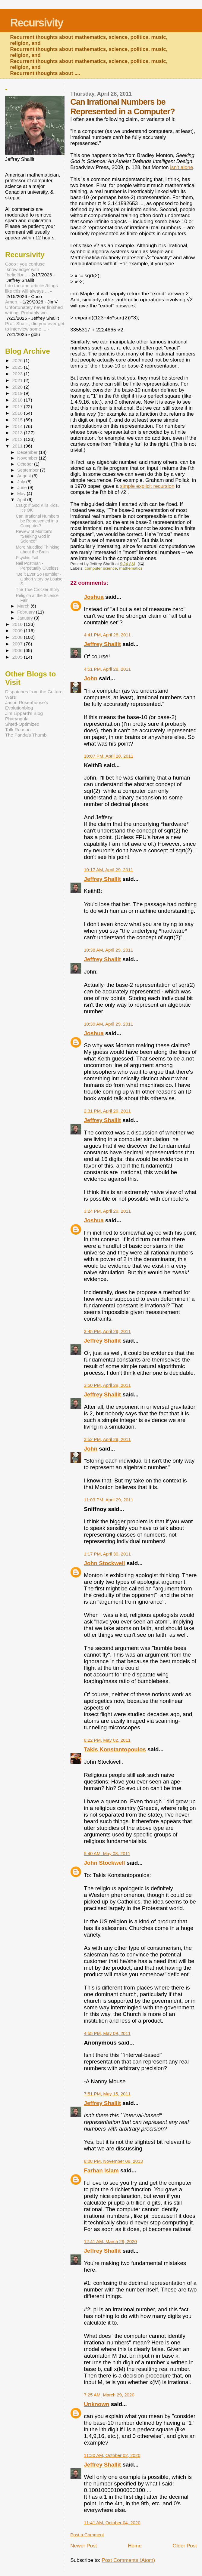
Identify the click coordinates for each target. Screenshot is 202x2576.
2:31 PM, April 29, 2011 (107, 1110)
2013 (18, 432)
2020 (18, 386)
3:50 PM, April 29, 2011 (107, 1385)
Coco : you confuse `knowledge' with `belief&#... (25, 269)
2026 (18, 360)
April (22, 499)
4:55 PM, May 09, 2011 (107, 2033)
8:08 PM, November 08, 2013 (113, 2161)
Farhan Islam (101, 2170)
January (25, 618)
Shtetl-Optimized (22, 724)
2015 (18, 419)
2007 (18, 643)
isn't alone (181, 167)
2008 (18, 637)
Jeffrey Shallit (102, 644)
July (21, 481)
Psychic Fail (27, 557)
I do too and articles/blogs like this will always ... (31, 288)
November (28, 458)
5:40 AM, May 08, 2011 (107, 1853)
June (22, 487)
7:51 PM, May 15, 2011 (107, 2093)
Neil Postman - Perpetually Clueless (37, 566)
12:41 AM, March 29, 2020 (110, 2241)
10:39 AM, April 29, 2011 (108, 1023)
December (28, 452)
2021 (18, 380)
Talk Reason (18, 729)
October (25, 464)
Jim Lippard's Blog (24, 713)
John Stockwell (104, 1563)
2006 (18, 650)
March (24, 606)
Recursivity (36, 23)
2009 (18, 630)
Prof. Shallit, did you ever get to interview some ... (34, 326)
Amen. (11, 301)
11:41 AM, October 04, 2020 (112, 2522)
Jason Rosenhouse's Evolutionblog (26, 705)
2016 (18, 413)
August (24, 475)
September (28, 470)
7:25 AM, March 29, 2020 (109, 2394)
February (26, 612)
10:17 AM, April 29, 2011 (108, 869)
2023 (18, 373)
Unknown (96, 2404)
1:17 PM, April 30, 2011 (107, 1553)
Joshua (94, 597)
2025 (18, 367)
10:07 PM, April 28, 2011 (108, 756)
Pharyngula (17, 718)
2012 (18, 439)
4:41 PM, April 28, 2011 (107, 634)
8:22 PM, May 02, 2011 (107, 1740)
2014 (18, 426)
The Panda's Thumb (26, 734)
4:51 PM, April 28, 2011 (107, 669)
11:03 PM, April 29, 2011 (108, 1499)
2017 (18, 406)
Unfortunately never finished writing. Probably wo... (34, 310)
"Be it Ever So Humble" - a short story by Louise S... (39, 579)
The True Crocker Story (37, 589)
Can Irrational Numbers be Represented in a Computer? (37, 521)
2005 (18, 657)
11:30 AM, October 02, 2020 (112, 2455)
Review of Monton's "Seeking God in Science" (34, 536)
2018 (18, 399)
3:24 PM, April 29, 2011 (107, 1211)
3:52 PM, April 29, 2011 (107, 1439)
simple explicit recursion (147, 486)
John (90, 678)
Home (134, 2546)
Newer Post (83, 2546)
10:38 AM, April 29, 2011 (108, 950)
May (22, 493)
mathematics (130, 568)
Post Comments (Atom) (128, 2560)
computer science (101, 568)
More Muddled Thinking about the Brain (38, 549)
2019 (18, 393)
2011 (18, 445)
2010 (18, 624)
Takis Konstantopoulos (115, 1749)
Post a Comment (87, 2534)
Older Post (185, 2546)
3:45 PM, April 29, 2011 (107, 1331)
